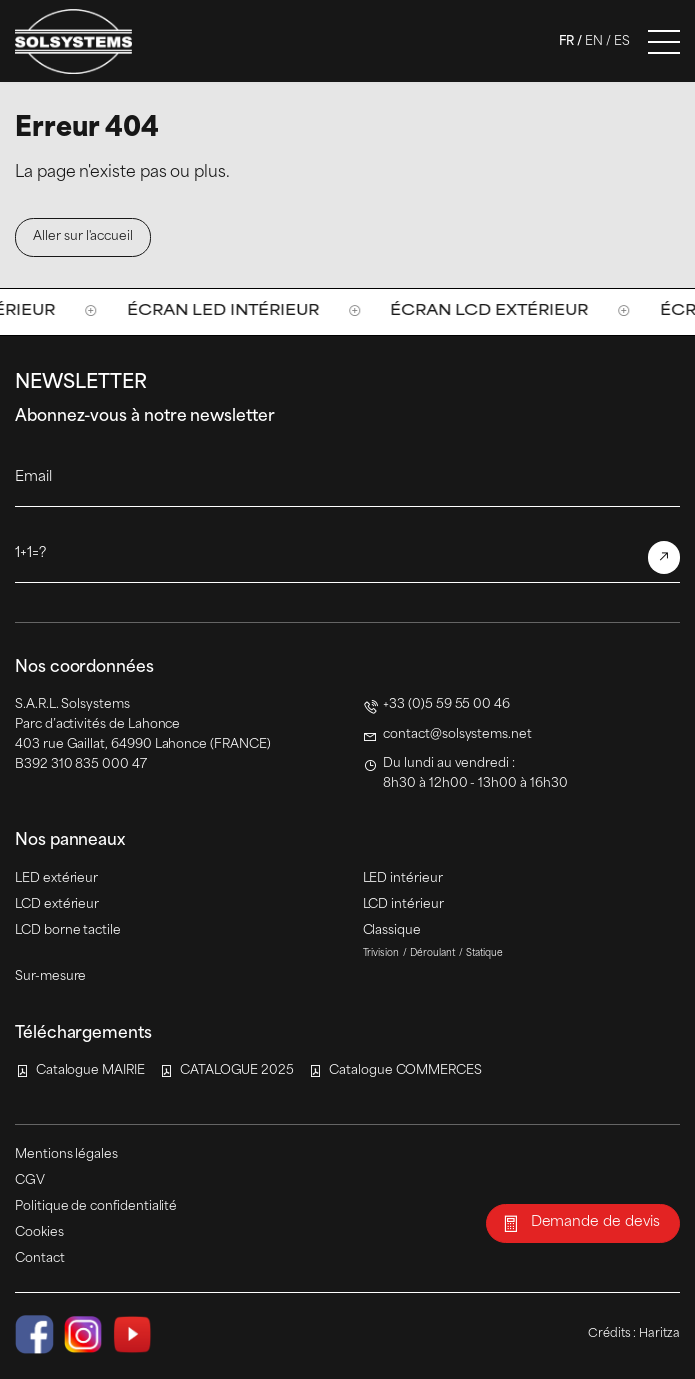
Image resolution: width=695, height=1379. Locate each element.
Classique (392, 931)
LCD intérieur (403, 905)
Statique (484, 953)
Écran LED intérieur (234, 311)
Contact (40, 1259)
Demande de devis (595, 1222)
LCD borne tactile (68, 931)
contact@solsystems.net (457, 735)
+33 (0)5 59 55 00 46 (446, 705)
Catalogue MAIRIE (90, 1071)
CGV (30, 1181)
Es (622, 42)
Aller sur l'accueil (83, 237)
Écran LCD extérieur (500, 311)
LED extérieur (56, 879)
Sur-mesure (50, 977)
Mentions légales (66, 1155)
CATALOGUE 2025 (237, 1071)
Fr (566, 42)
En (594, 42)
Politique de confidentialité (96, 1207)
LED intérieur (403, 879)
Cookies (39, 1233)
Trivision (381, 953)
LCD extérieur (57, 905)
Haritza (659, 1334)
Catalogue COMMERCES (405, 1071)
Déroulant (432, 953)
